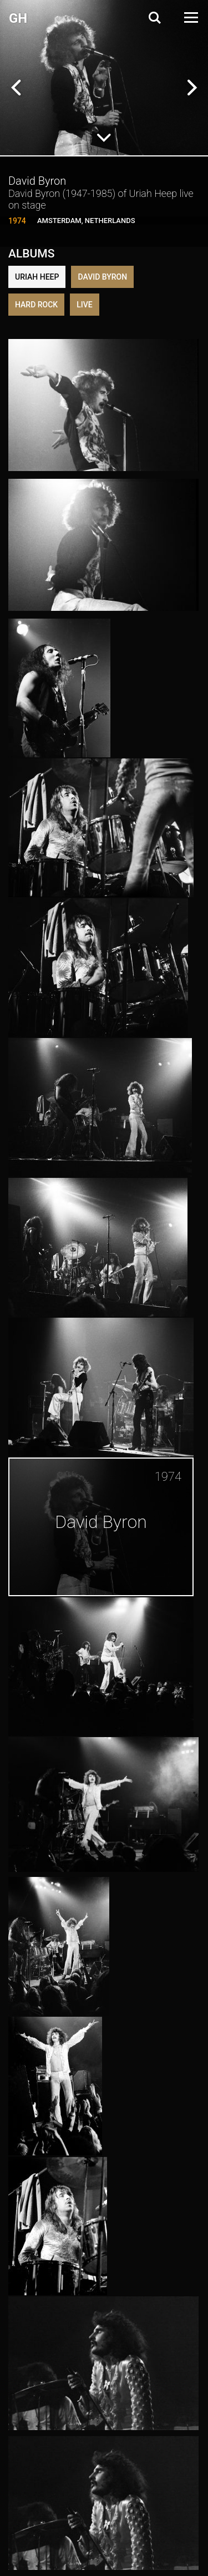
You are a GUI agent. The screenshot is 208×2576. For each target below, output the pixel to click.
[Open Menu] (190, 17)
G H (17, 18)
